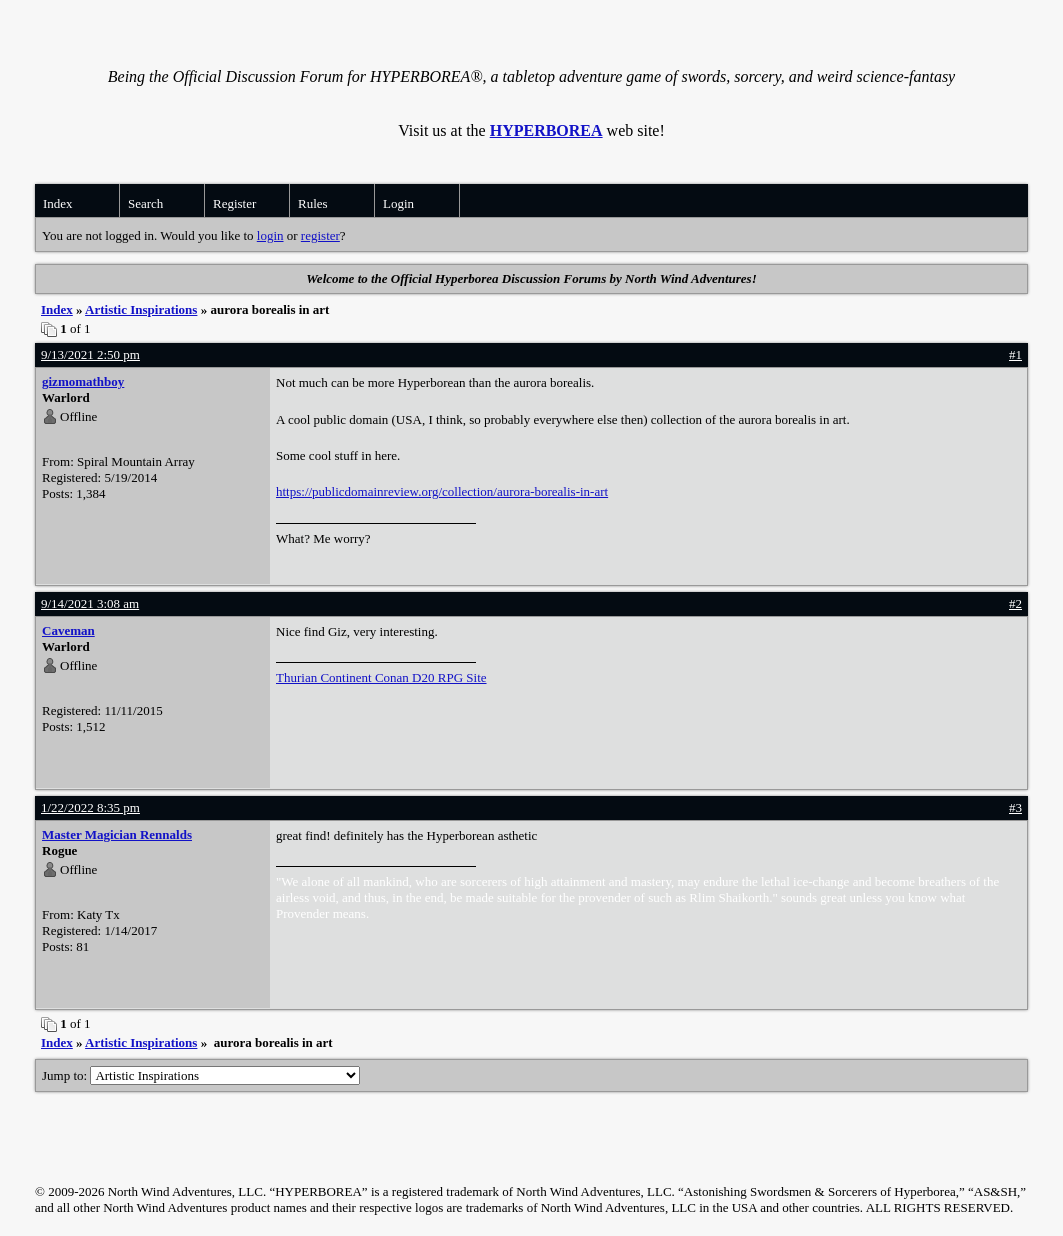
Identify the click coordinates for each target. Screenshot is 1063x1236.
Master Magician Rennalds (117, 834)
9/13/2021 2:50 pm (90, 354)
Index (58, 203)
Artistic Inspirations (141, 309)
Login (398, 203)
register (320, 235)
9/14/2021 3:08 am (90, 603)
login (270, 235)
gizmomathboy (83, 381)
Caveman (68, 630)
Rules (313, 203)
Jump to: (201, 1075)
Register (234, 203)
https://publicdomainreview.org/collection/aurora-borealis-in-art (442, 491)
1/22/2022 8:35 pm (90, 807)
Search (145, 203)
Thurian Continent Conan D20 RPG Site (381, 677)
